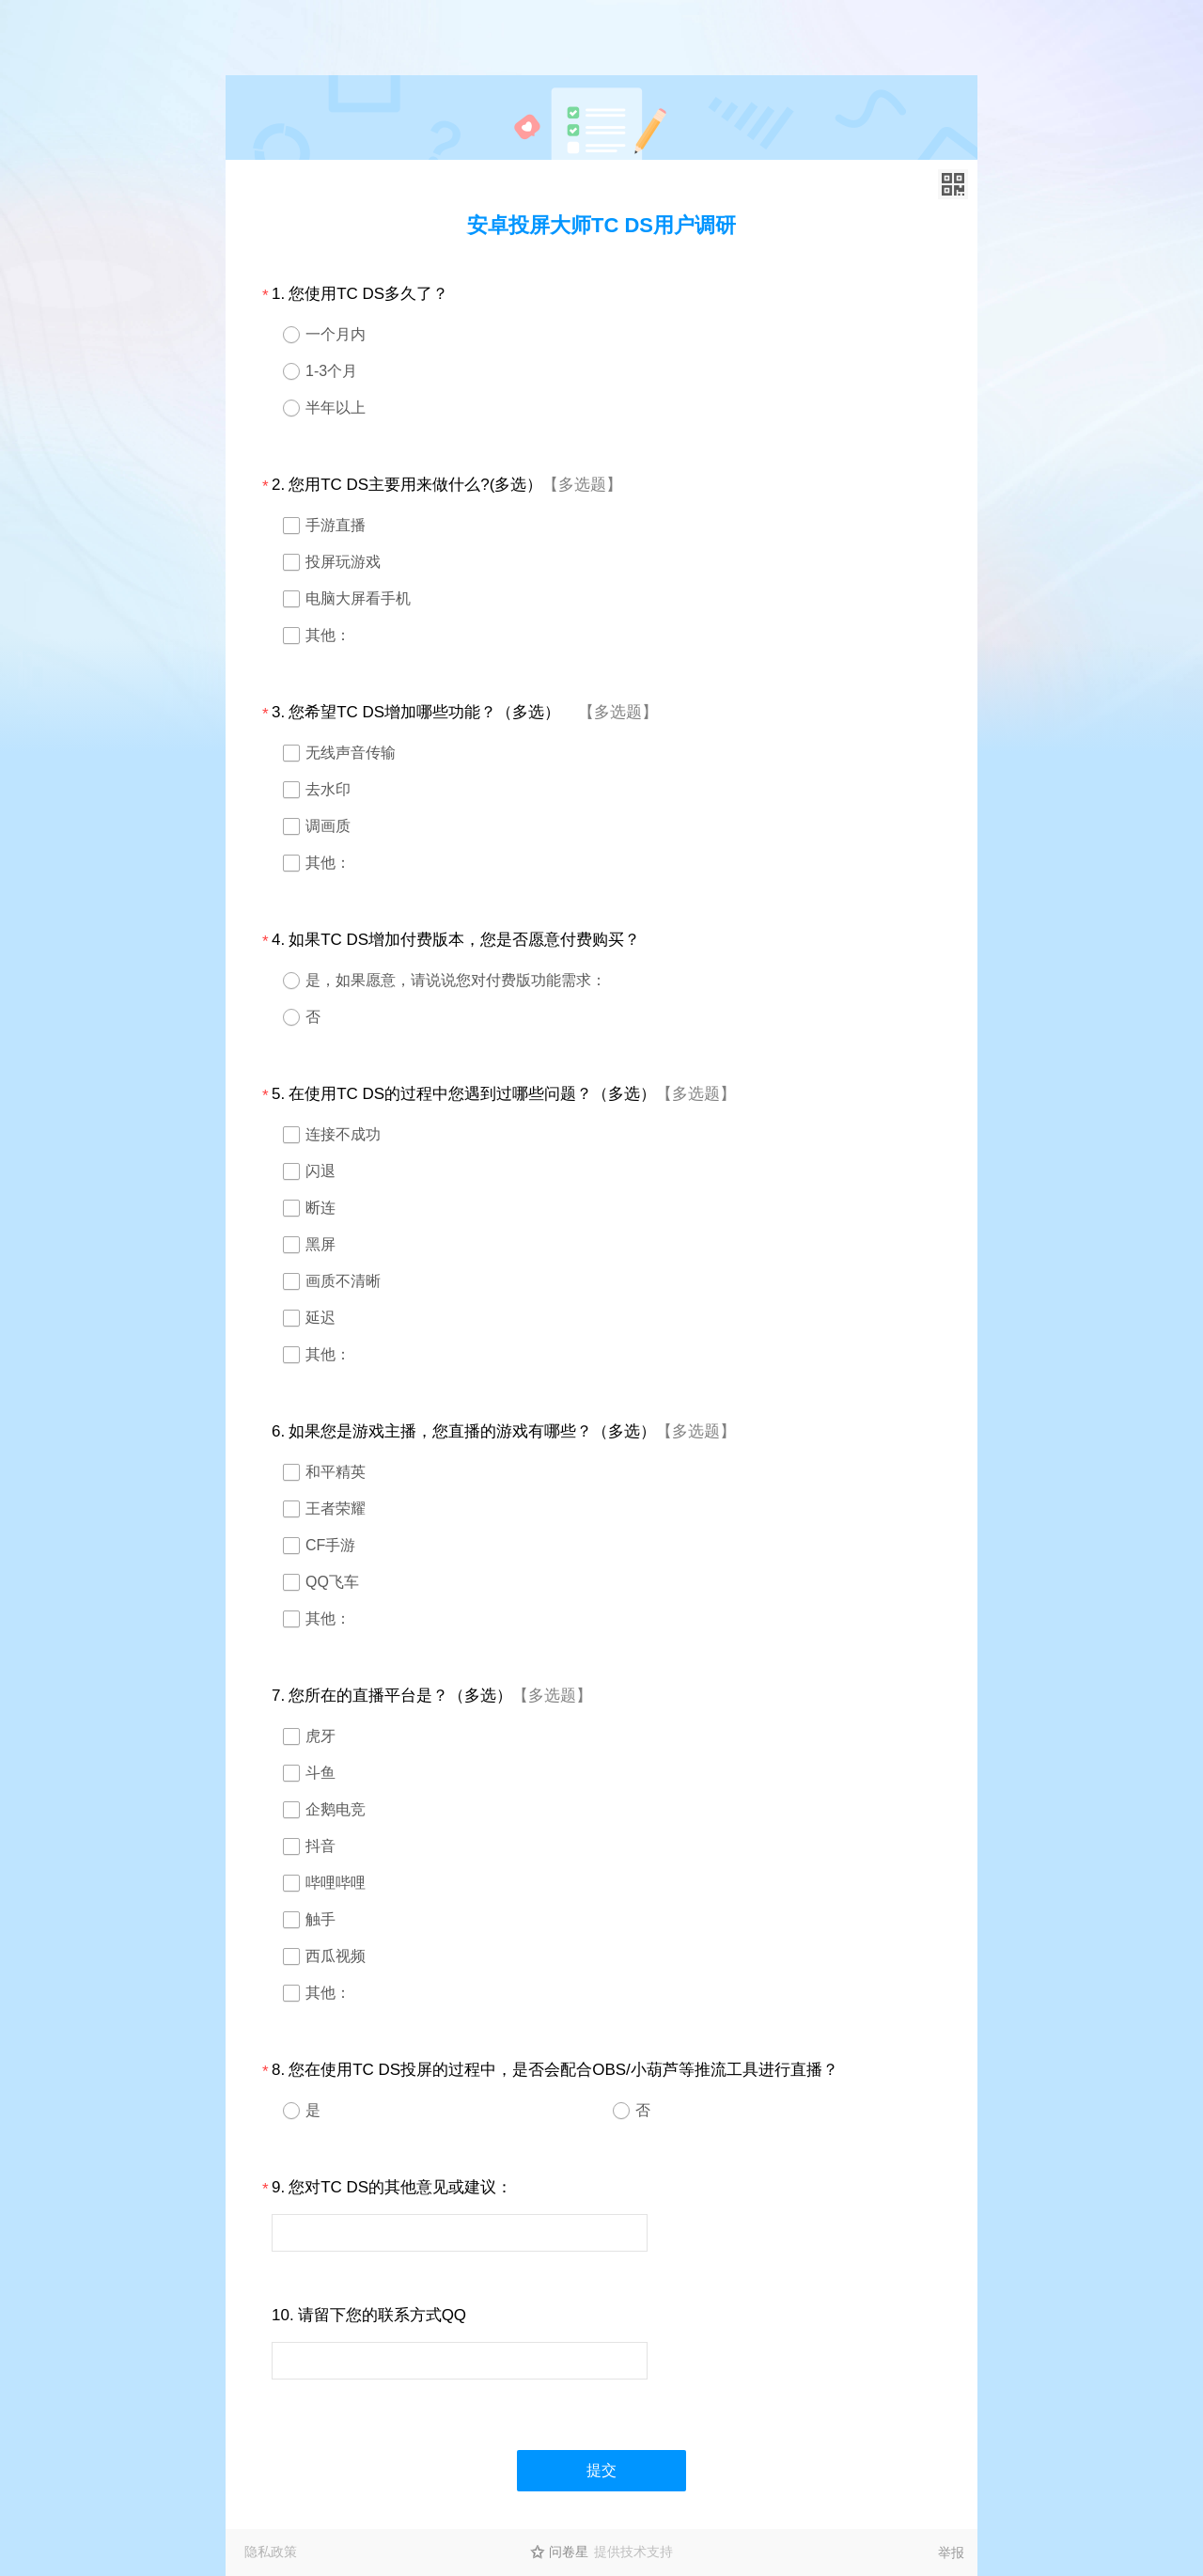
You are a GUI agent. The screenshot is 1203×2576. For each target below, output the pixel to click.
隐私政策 (270, 2551)
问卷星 (568, 2551)
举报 (951, 2552)
